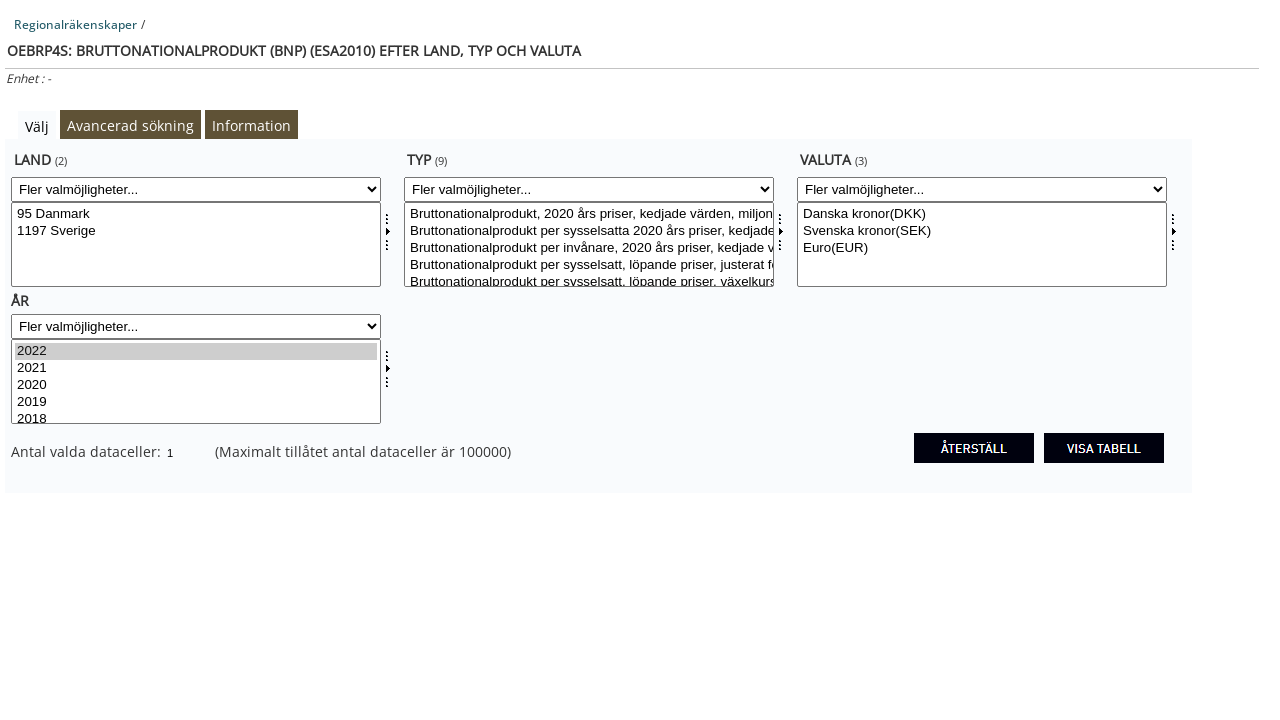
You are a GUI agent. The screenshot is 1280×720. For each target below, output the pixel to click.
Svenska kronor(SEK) (982, 231)
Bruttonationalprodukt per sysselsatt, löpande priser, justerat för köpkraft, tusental (589, 265)
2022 (196, 351)
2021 (196, 368)
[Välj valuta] (982, 244)
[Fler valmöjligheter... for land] (196, 189)
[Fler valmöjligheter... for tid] (196, 326)
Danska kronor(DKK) (982, 214)
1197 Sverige (196, 231)
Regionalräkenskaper (75, 24)
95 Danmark (196, 214)
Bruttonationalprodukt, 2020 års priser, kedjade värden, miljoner (589, 214)
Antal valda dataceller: (88, 451)
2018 (196, 419)
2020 (196, 385)
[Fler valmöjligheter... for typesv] (589, 189)
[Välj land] (196, 244)
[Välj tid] (196, 381)
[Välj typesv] (589, 244)
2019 (196, 402)
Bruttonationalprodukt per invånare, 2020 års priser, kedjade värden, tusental (589, 248)
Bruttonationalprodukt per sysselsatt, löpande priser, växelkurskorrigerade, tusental (589, 282)
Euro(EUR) (982, 248)
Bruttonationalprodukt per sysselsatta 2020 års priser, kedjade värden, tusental (589, 231)
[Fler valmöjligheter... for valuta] (982, 189)
